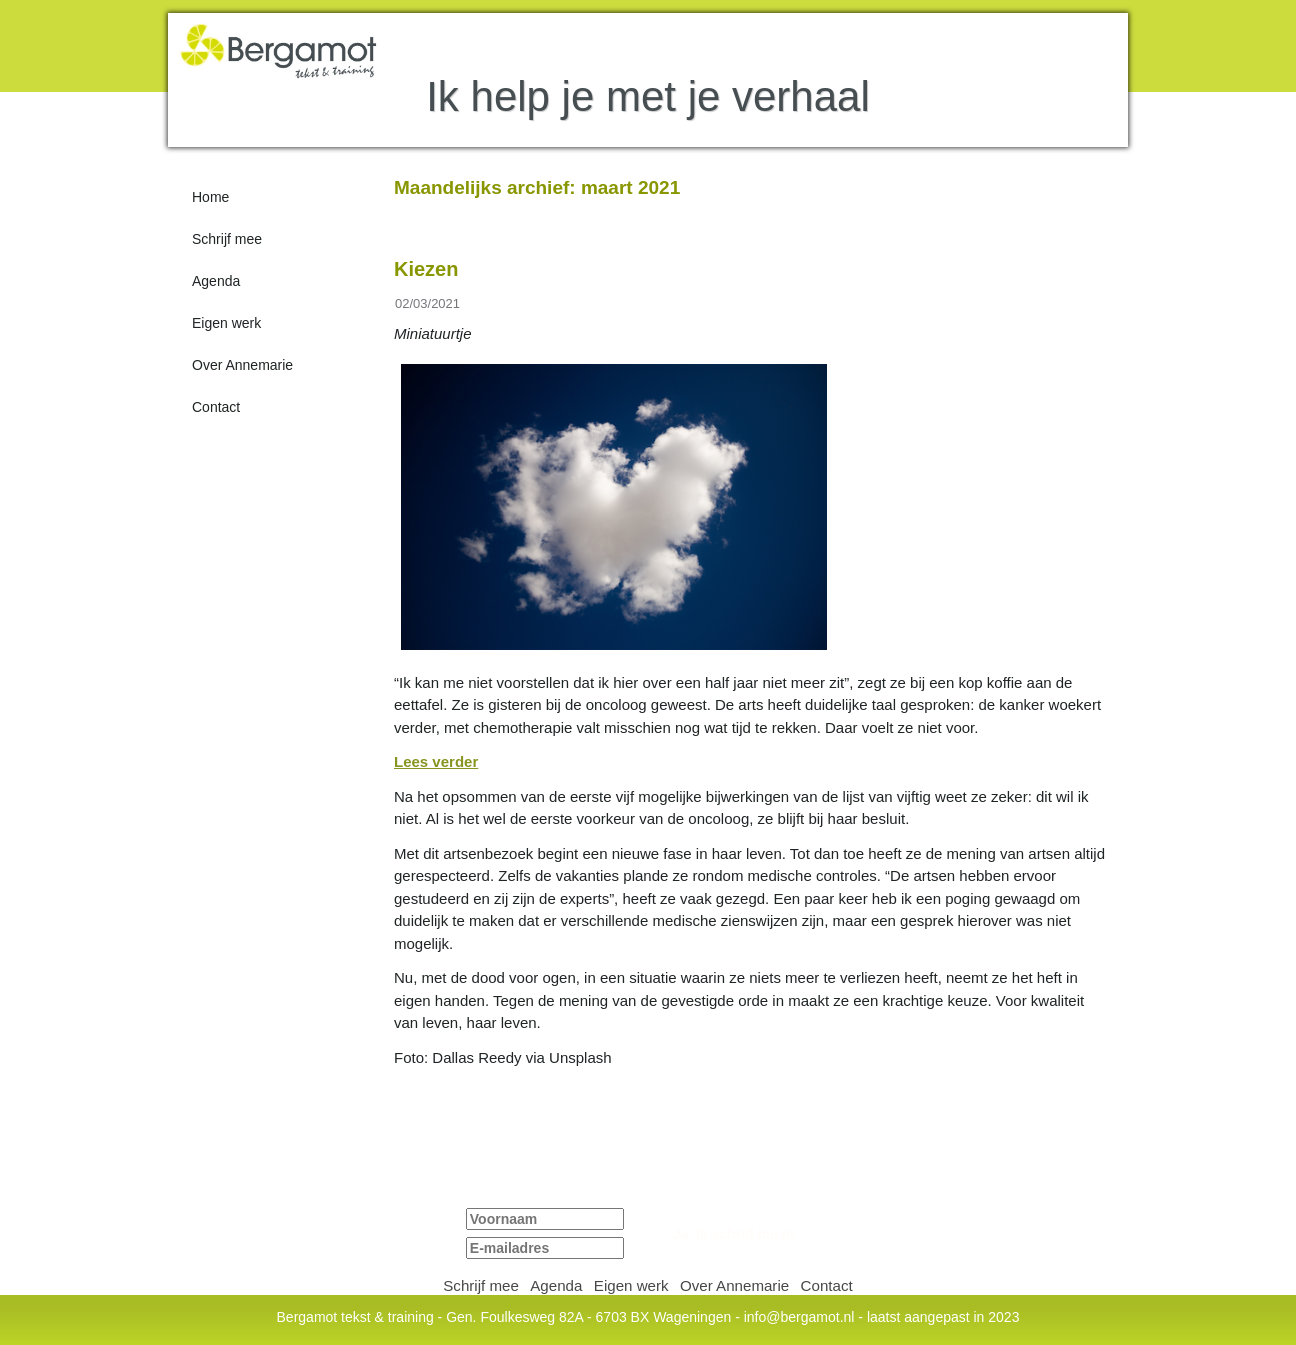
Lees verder (436, 762)
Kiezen (426, 269)
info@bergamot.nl (799, 1317)
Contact (216, 407)
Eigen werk (226, 323)
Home (210, 197)
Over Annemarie (242, 365)
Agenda (216, 281)
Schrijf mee (227, 239)
